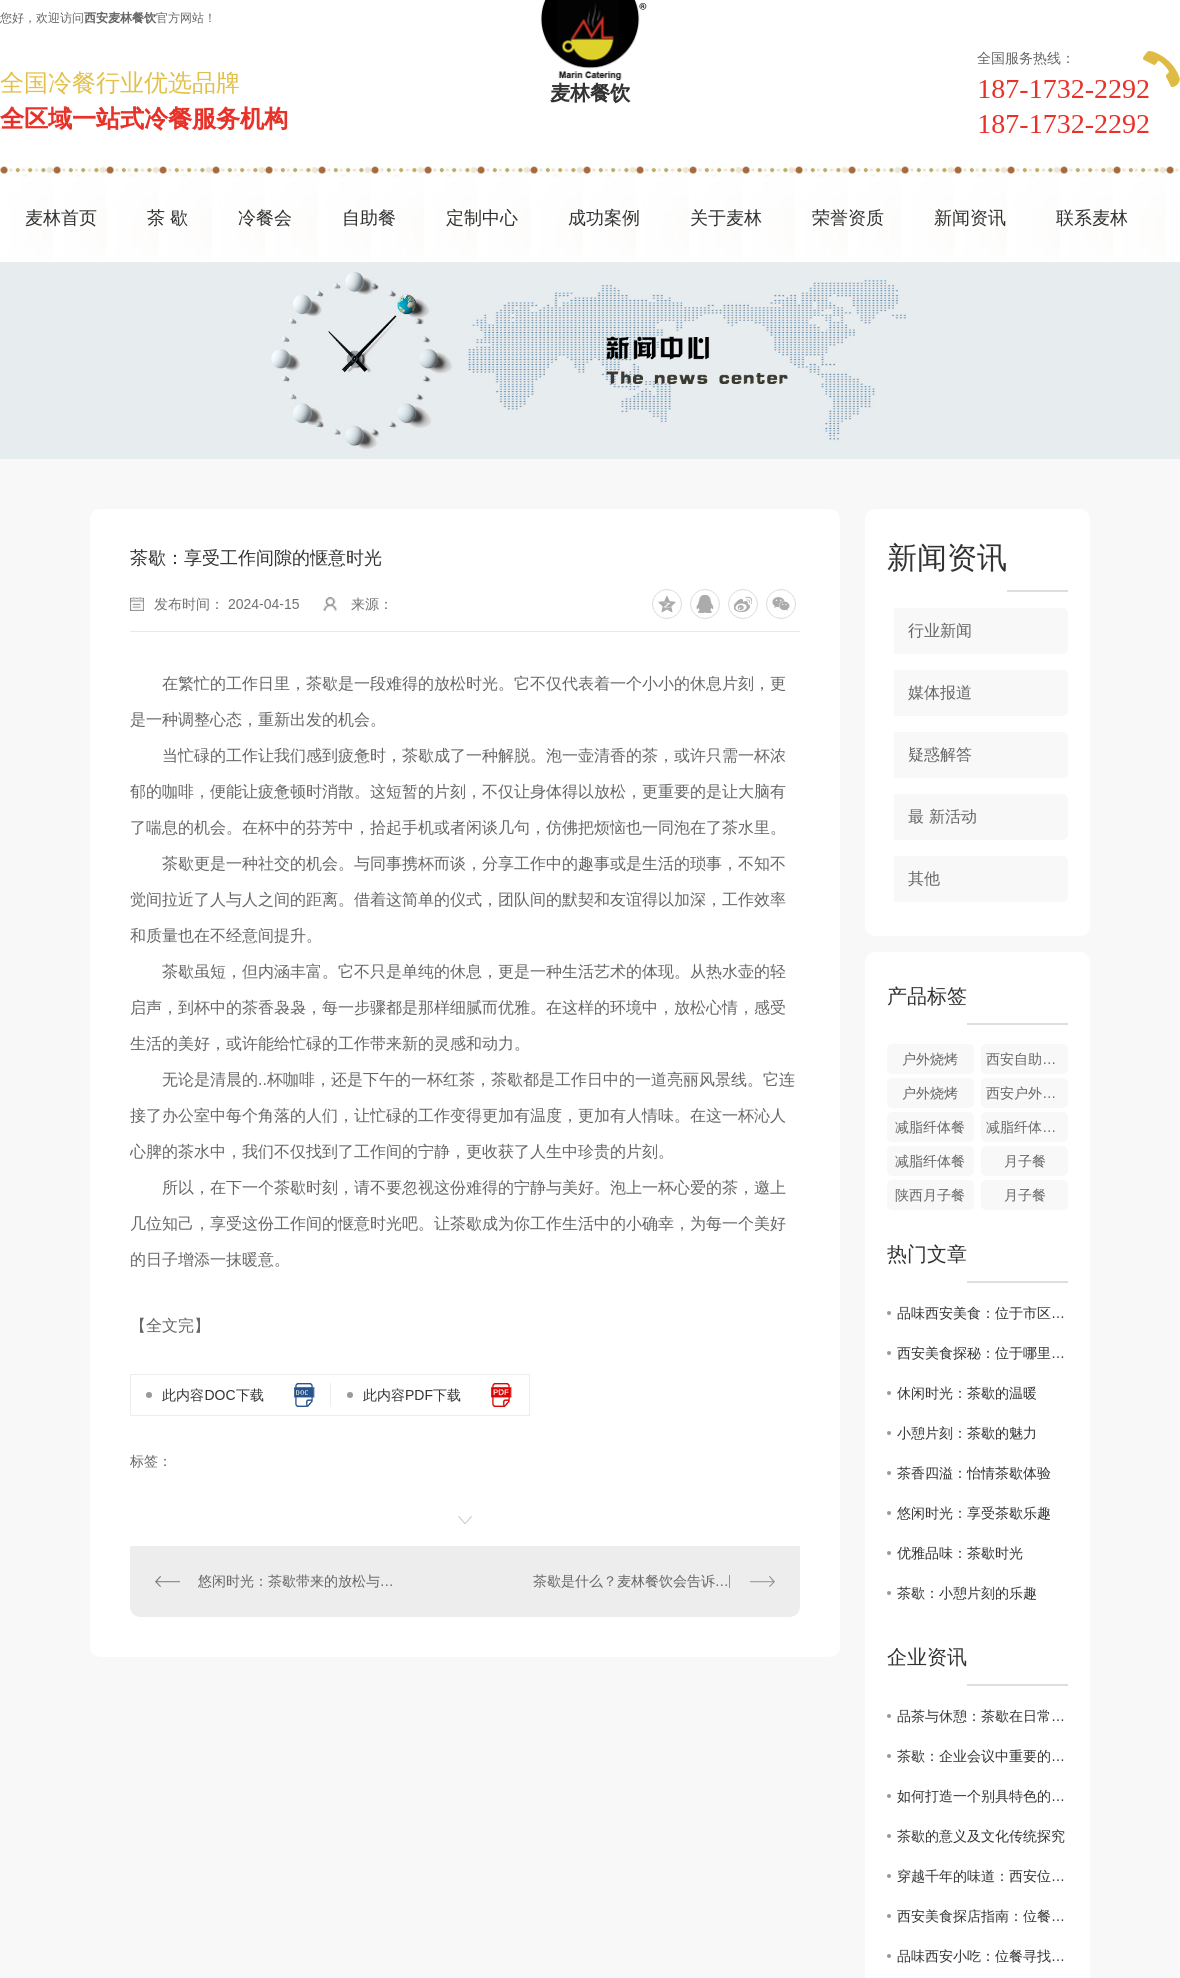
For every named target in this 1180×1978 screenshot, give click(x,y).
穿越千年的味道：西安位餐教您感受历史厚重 (982, 1876)
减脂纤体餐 (930, 1127)
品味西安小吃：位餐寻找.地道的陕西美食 (982, 1956)
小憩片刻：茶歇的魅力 (967, 1433)
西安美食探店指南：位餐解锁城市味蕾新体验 (982, 1916)
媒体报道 (940, 692)
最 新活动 (942, 816)
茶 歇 (167, 218)
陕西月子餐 (930, 1195)
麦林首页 (61, 218)
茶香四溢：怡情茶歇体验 (974, 1473)
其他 (924, 878)
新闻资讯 (970, 218)
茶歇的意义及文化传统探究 (981, 1836)
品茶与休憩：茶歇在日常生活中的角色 (982, 1716)
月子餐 (1025, 1161)
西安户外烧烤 (1027, 1093)
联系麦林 (1092, 218)
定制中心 (482, 218)
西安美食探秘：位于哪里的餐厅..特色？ (982, 1353)
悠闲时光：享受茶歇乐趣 (974, 1513)
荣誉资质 (848, 218)
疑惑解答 (940, 754)
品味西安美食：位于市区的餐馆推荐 (982, 1313)
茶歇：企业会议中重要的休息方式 (982, 1756)
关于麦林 (726, 218)
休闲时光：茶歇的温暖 (967, 1393)
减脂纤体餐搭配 (1027, 1127)
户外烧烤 (930, 1059)
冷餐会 (265, 218)
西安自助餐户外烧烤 (1027, 1059)
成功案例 (604, 218)
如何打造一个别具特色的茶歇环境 (982, 1796)
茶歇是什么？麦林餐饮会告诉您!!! (637, 1581)
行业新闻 (940, 630)
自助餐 (369, 218)
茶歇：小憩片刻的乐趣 (967, 1593)
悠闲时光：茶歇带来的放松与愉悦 (298, 1581)
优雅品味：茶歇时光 (960, 1553)
